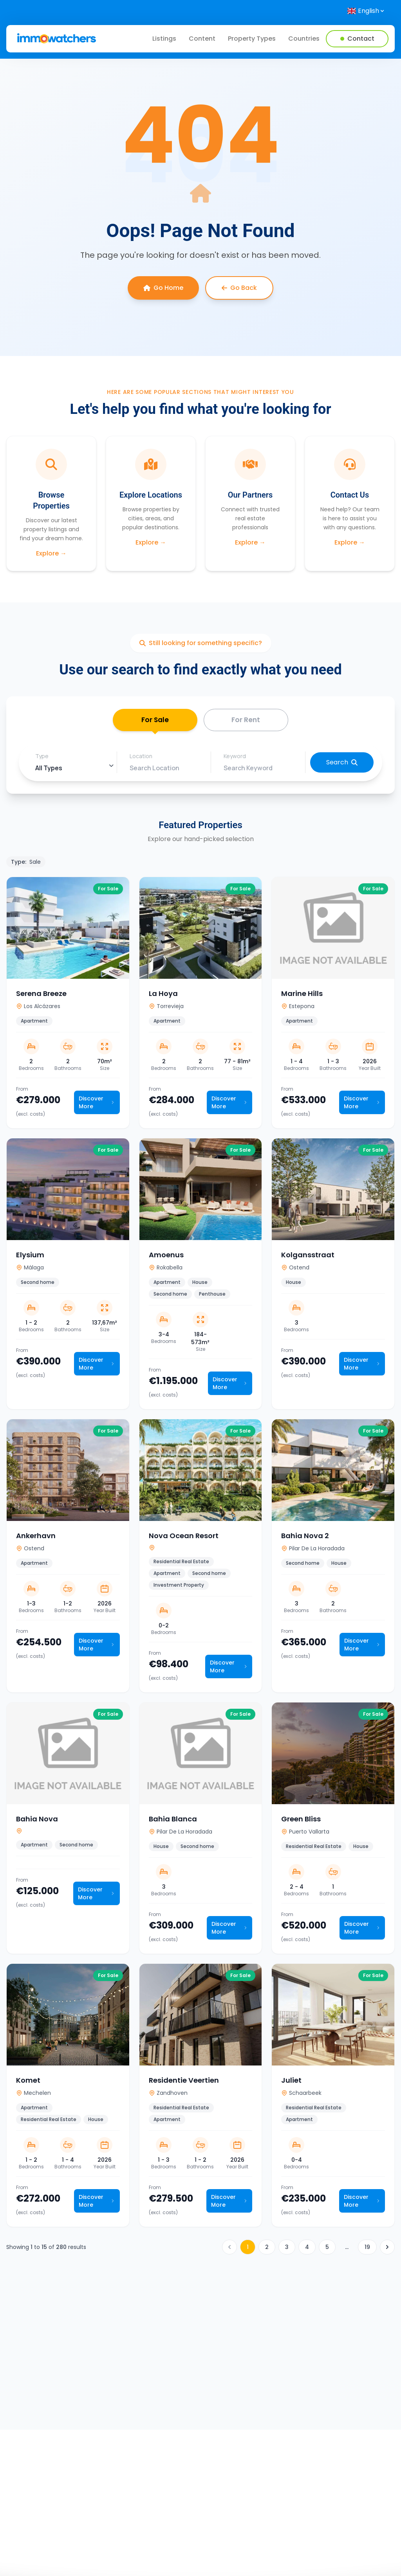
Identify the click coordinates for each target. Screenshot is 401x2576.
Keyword (235, 758)
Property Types (252, 38)
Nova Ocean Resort (184, 1537)
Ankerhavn (36, 1537)
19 (367, 2249)
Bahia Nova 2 (305, 1537)
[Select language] (366, 11)
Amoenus (166, 1257)
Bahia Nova (37, 1821)
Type (42, 758)
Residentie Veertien (184, 2082)
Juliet (291, 2082)
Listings (164, 38)
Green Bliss (301, 1821)
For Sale (155, 724)
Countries (304, 38)
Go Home (163, 287)
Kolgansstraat (307, 1257)
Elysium (30, 1257)
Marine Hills (302, 995)
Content (202, 38)
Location (141, 758)
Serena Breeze (41, 995)
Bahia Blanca (173, 1821)
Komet (28, 2082)
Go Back (239, 287)
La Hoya (163, 995)
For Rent (245, 721)
